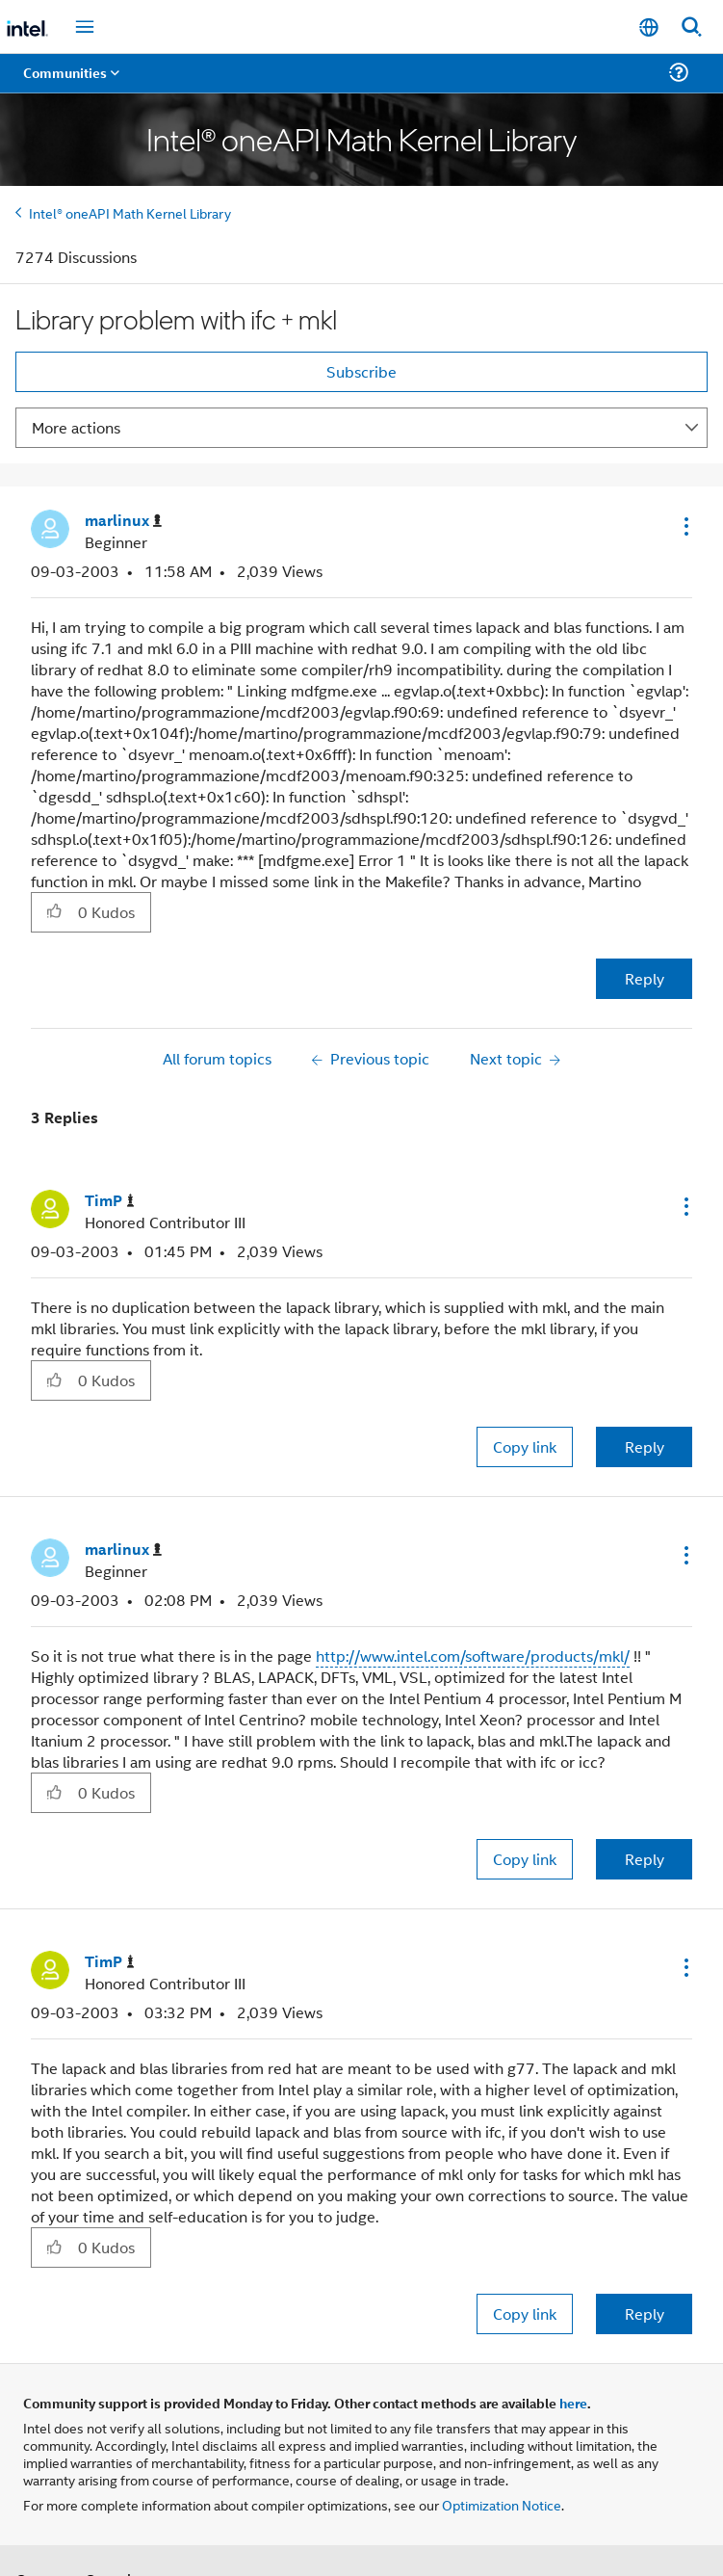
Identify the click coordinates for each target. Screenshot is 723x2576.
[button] (684, 526)
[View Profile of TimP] (110, 1201)
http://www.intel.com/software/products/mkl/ (473, 1655)
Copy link (524, 1446)
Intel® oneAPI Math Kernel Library (130, 212)
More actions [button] (76, 427)
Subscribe (361, 371)
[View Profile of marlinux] (123, 521)
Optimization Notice (501, 2504)
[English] (648, 27)
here (573, 2402)
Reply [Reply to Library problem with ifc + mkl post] (644, 978)
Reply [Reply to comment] (644, 1446)
